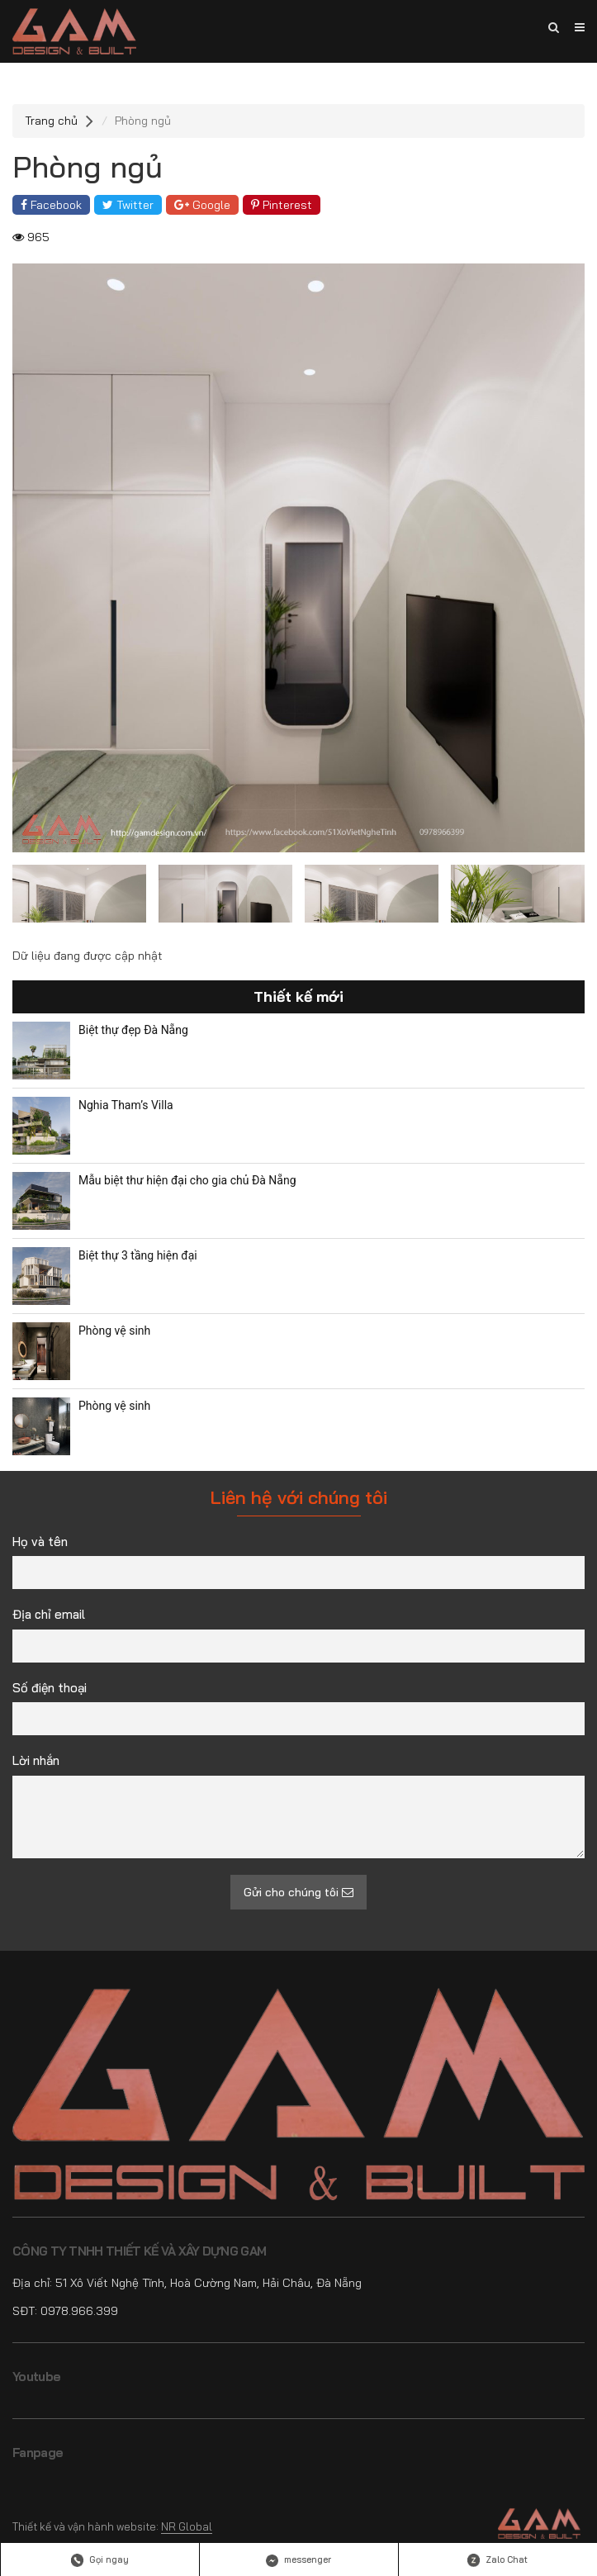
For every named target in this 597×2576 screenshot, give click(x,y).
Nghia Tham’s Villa (125, 1105)
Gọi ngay (100, 2560)
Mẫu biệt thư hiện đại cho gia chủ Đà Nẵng (187, 1180)
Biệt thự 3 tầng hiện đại (137, 1255)
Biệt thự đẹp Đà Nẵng (133, 1030)
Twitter (128, 204)
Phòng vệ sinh (114, 1330)
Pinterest (281, 204)
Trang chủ (51, 120)
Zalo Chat (497, 2560)
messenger (298, 2560)
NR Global (186, 2526)
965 (31, 237)
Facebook (51, 204)
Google (202, 204)
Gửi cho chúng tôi (298, 1892)
